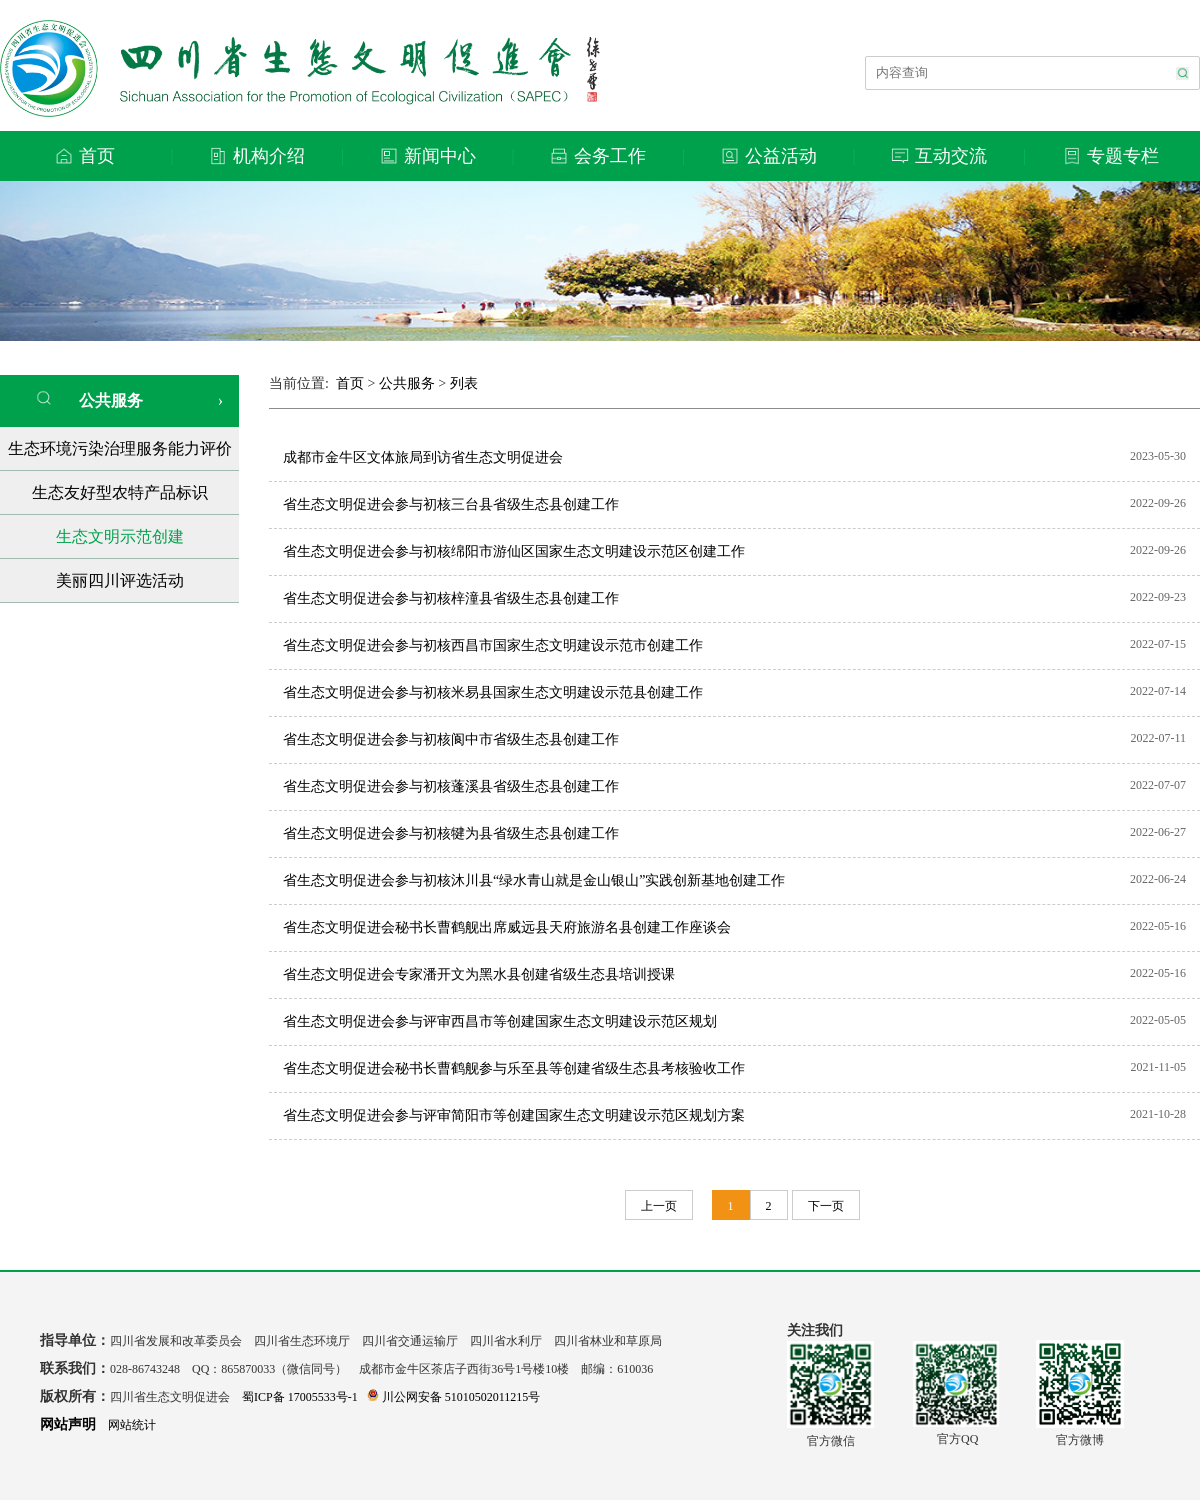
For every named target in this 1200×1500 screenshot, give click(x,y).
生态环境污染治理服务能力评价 (120, 448)
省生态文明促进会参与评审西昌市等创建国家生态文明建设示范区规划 (500, 1021)
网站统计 (132, 1425)
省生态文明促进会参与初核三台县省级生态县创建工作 (451, 504)
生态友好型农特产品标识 (120, 492)
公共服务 (89, 399)
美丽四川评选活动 (120, 580)
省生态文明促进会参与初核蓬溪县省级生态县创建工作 (451, 786)
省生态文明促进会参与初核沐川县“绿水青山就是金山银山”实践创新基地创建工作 (534, 880)
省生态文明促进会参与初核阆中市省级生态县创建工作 (451, 739)
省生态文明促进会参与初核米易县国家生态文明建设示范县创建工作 (493, 692)
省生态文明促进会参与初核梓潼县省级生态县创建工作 (451, 598)
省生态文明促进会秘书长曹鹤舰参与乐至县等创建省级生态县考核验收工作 (514, 1068)
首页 (350, 383)
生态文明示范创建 (120, 536)
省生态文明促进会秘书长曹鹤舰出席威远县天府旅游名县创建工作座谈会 (507, 927)
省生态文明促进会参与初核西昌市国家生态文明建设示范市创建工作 (493, 645)
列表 (464, 383)
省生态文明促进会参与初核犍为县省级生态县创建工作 (451, 833)
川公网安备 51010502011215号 (454, 1397)
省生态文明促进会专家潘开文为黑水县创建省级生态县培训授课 (479, 974)
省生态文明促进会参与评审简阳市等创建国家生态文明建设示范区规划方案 (514, 1115)
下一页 (826, 1206)
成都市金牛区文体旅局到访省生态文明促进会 (423, 457)
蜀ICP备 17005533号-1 (300, 1397)
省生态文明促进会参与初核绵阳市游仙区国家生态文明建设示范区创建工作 (514, 551)
